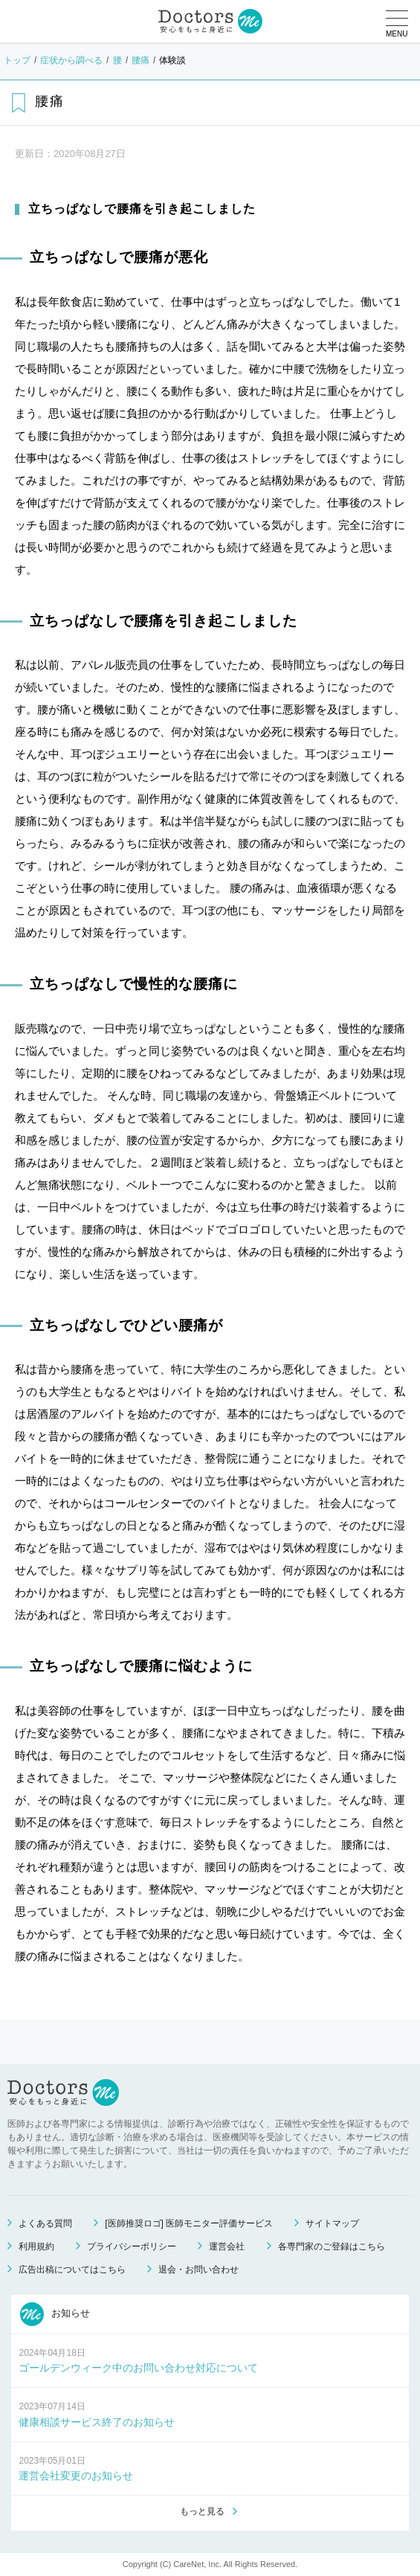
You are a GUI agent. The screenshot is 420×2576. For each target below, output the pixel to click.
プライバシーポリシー (131, 2246)
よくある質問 (45, 2223)
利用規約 (36, 2246)
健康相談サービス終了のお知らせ (97, 2422)
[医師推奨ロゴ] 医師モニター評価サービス (189, 2223)
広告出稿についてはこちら (72, 2269)
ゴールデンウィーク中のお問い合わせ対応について (138, 2368)
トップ (17, 60)
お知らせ (55, 2314)
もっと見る (202, 2511)
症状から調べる (71, 60)
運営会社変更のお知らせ (76, 2476)
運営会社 (227, 2246)
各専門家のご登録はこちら (331, 2246)
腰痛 (140, 60)
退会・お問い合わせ (198, 2269)
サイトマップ (332, 2223)
